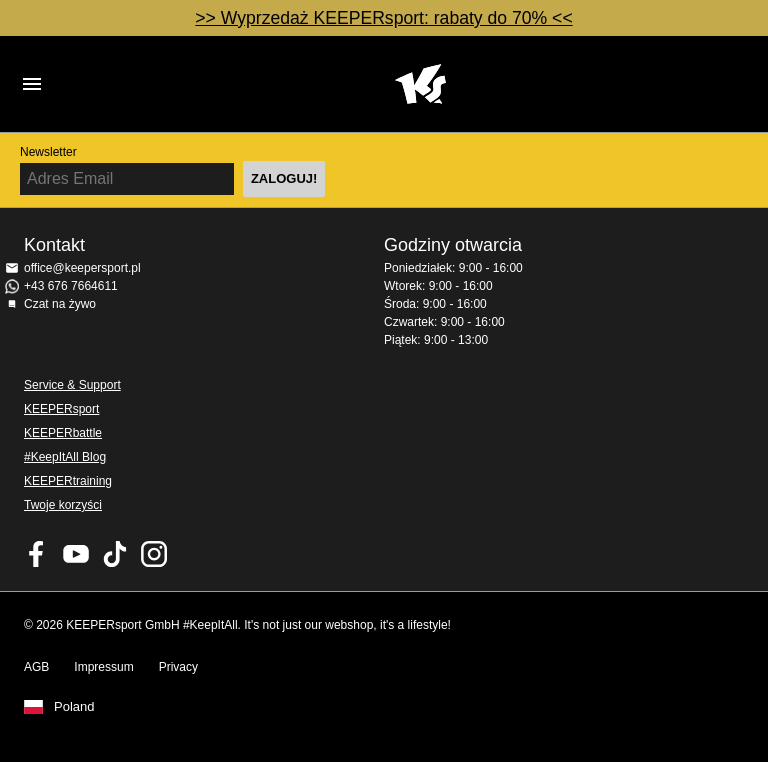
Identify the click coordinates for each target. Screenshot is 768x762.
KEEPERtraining (68, 481)
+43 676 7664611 (71, 286)
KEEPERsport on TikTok (115, 554)
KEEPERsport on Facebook (37, 554)
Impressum (103, 667)
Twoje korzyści (63, 505)
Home (420, 84)
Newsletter (48, 152)
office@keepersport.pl (82, 268)
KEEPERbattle (63, 433)
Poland (74, 707)
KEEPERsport (61, 409)
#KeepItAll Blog (65, 457)
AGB (36, 667)
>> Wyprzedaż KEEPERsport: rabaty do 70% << (383, 18)
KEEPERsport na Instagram (154, 554)
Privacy (178, 667)
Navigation (32, 84)
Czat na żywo (60, 304)
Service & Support (72, 385)
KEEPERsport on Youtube (76, 554)
